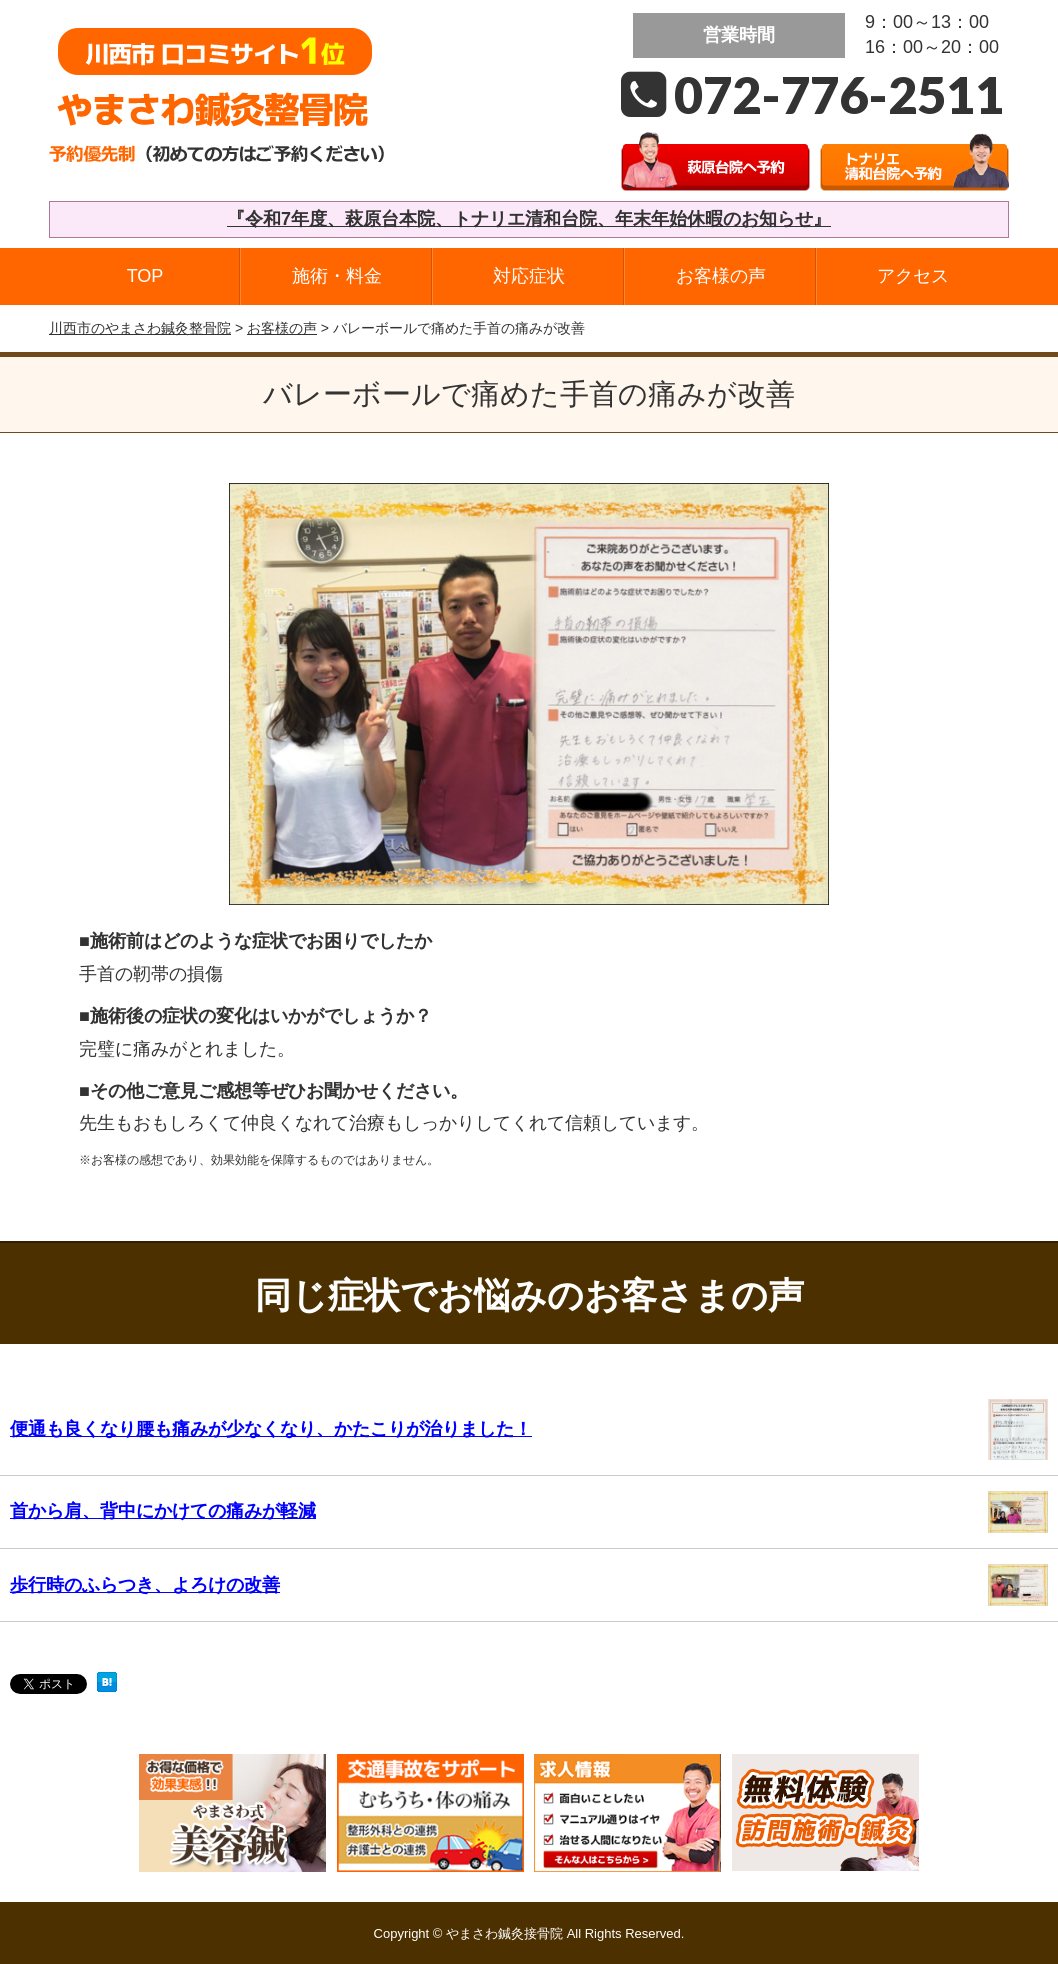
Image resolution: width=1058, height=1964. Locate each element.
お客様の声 (721, 276)
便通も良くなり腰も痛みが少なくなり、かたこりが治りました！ (271, 1429)
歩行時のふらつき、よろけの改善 (145, 1585)
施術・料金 (337, 276)
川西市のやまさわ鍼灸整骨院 (140, 328)
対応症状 (529, 276)
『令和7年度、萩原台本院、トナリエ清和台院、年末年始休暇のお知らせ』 (529, 219)
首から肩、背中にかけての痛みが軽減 (163, 1511)
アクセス (913, 276)
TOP (145, 276)
